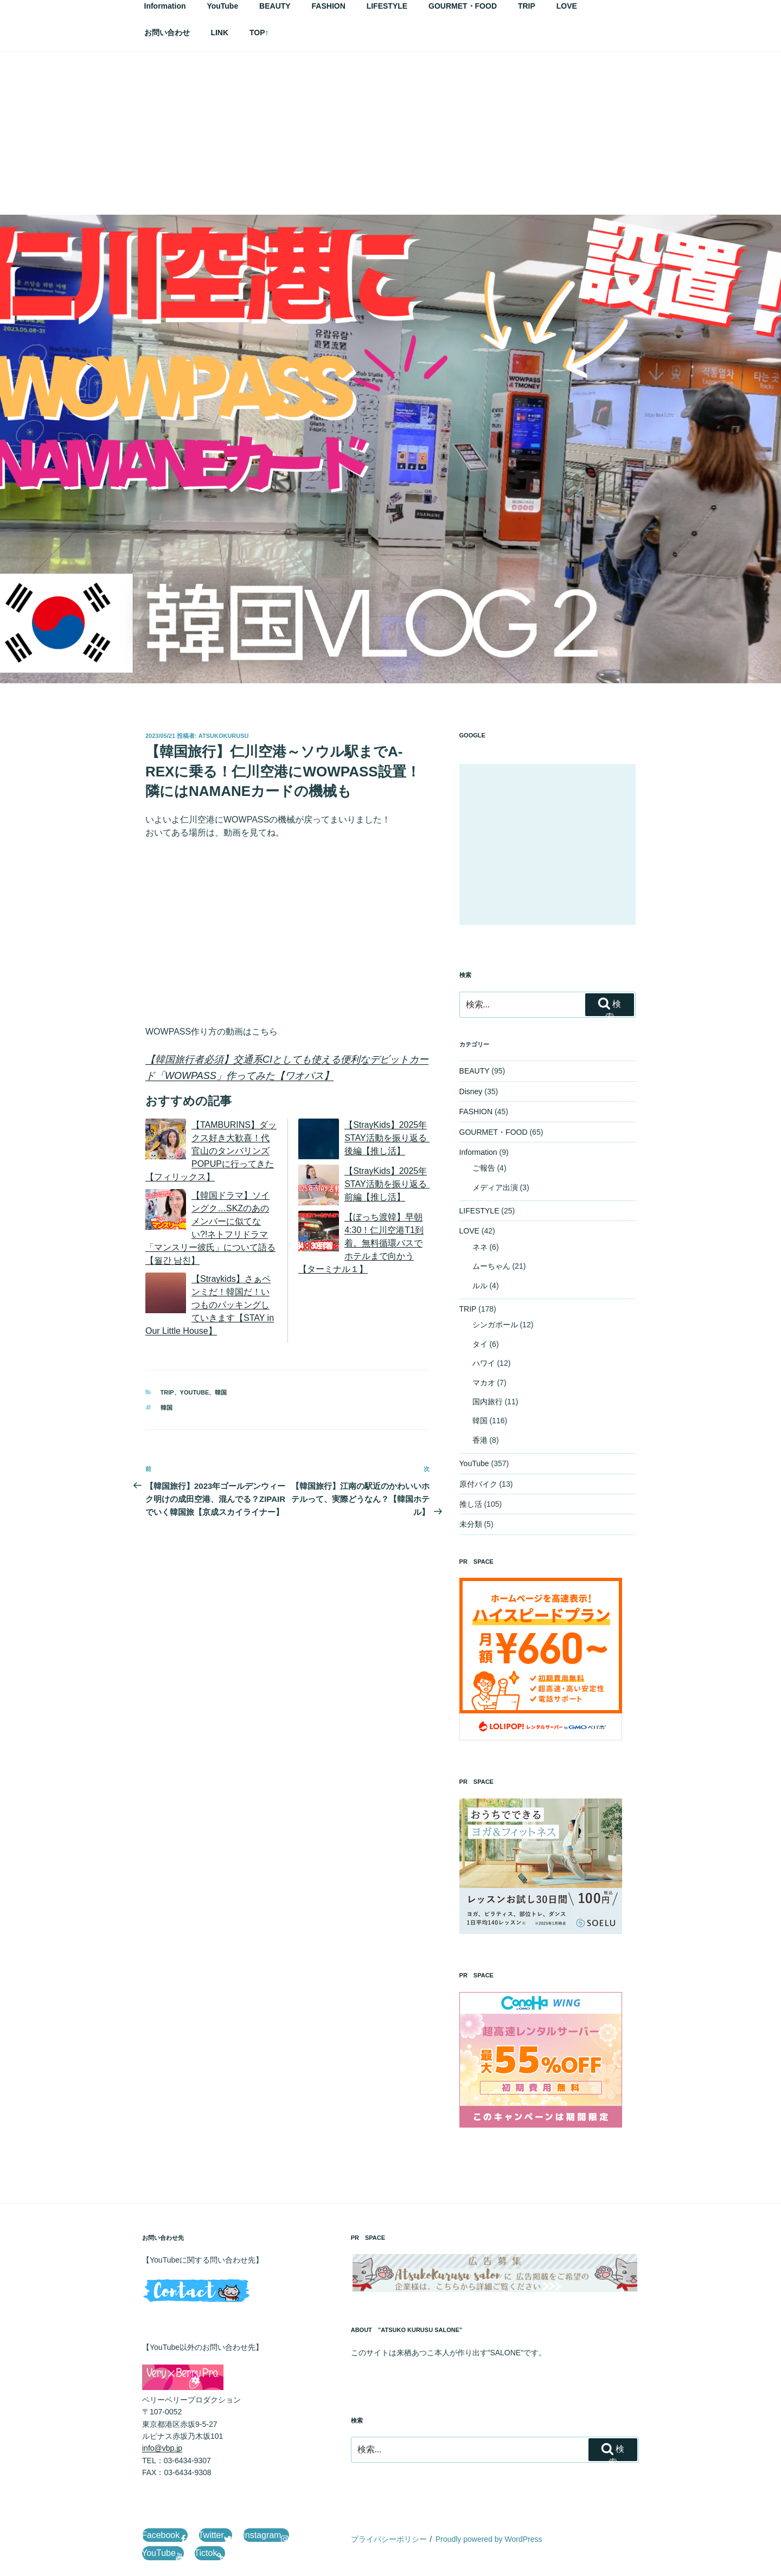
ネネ (480, 1247)
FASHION (475, 1111)
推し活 (470, 1504)
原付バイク (478, 1484)
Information (478, 1152)
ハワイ (483, 1363)
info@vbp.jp (162, 2448)
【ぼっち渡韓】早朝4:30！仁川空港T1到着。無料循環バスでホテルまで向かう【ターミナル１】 (361, 1243)
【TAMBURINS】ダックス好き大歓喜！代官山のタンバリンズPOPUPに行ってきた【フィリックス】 (211, 1150)
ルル (480, 1285)
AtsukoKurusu (224, 736)
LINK (219, 32)
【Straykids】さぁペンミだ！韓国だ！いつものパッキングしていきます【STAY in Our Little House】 (209, 1304)
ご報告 (483, 1168)
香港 (480, 1440)
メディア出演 (495, 1187)
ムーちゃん (491, 1266)
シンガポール (495, 1324)
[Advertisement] (390, 133)
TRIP (167, 1392)
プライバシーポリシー (389, 2539)
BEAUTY (474, 1071)
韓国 (221, 1392)
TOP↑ (259, 32)
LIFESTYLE (479, 1210)
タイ (480, 1344)
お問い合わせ (167, 32)
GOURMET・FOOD (493, 1132)
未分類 (470, 1524)
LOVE (469, 1230)
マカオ (483, 1382)
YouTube (194, 1392)
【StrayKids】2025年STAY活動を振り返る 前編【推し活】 (389, 1184)
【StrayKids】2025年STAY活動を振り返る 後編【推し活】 (389, 1137)
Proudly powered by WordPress (489, 2539)
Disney (471, 1091)
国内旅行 (487, 1401)
